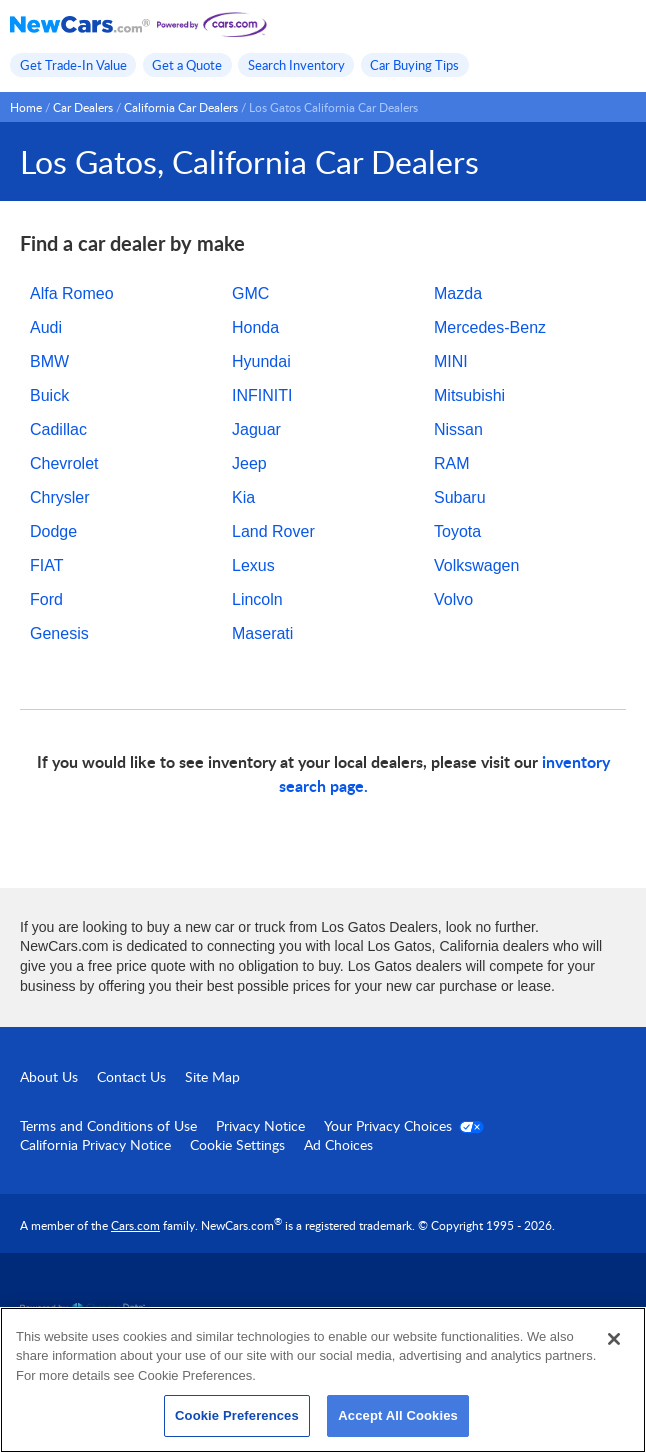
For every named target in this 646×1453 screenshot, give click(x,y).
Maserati (262, 633)
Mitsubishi (469, 395)
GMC (250, 293)
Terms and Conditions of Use (108, 1125)
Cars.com (135, 1225)
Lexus (253, 565)
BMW (49, 361)
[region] (323, 1380)
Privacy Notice (260, 1125)
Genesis (59, 633)
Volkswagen (476, 565)
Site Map (212, 1076)
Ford (46, 599)
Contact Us (131, 1076)
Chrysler (60, 497)
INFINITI (262, 395)
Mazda (458, 293)
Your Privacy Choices (404, 1125)
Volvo (453, 599)
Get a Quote (187, 65)
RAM (452, 463)
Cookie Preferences (237, 1415)
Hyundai (261, 361)
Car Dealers (83, 107)
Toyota (457, 531)
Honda (255, 327)
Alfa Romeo (72, 293)
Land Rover (273, 531)
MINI (451, 361)
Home (26, 107)
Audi (46, 327)
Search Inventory (296, 65)
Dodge (53, 531)
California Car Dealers (181, 107)
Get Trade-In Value (73, 65)
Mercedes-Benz (490, 327)
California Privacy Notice (95, 1144)
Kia (243, 497)
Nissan (458, 429)
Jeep (249, 463)
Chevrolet (64, 463)
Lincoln (257, 599)
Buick (49, 395)
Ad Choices (338, 1144)
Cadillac (58, 429)
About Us (49, 1076)
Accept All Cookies (398, 1415)
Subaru (460, 497)
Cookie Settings (237, 1144)
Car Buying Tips (414, 65)
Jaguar (256, 429)
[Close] (614, 1339)
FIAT (46, 565)
